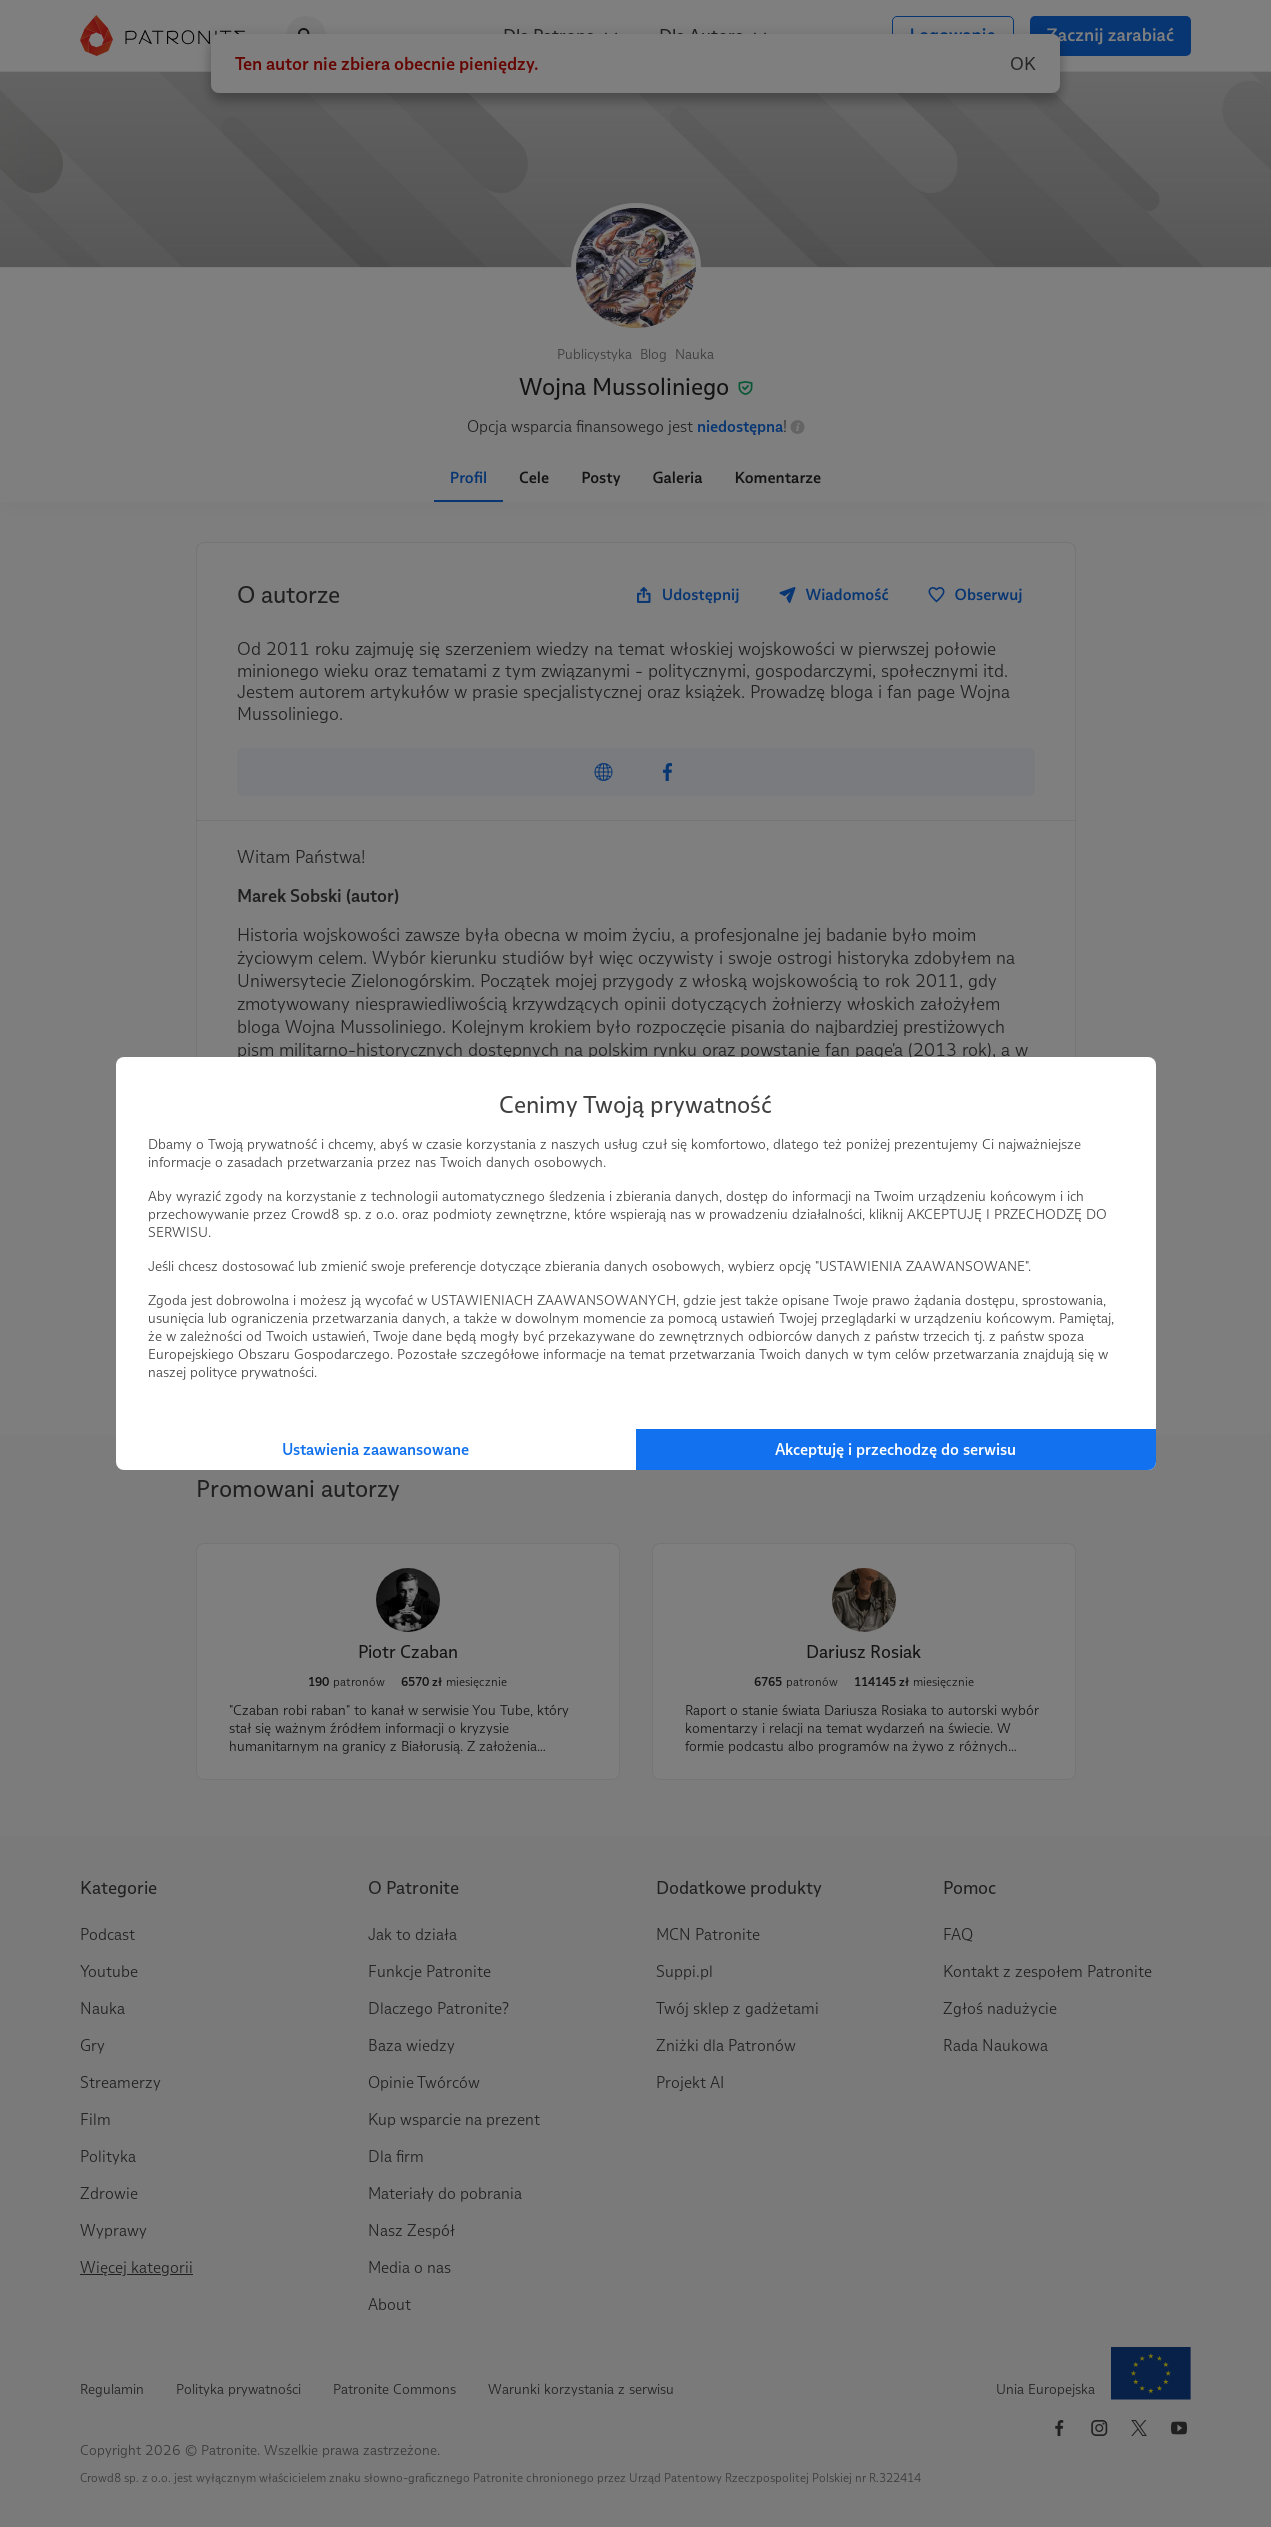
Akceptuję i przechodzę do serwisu (895, 1449)
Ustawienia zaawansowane (375, 1449)
